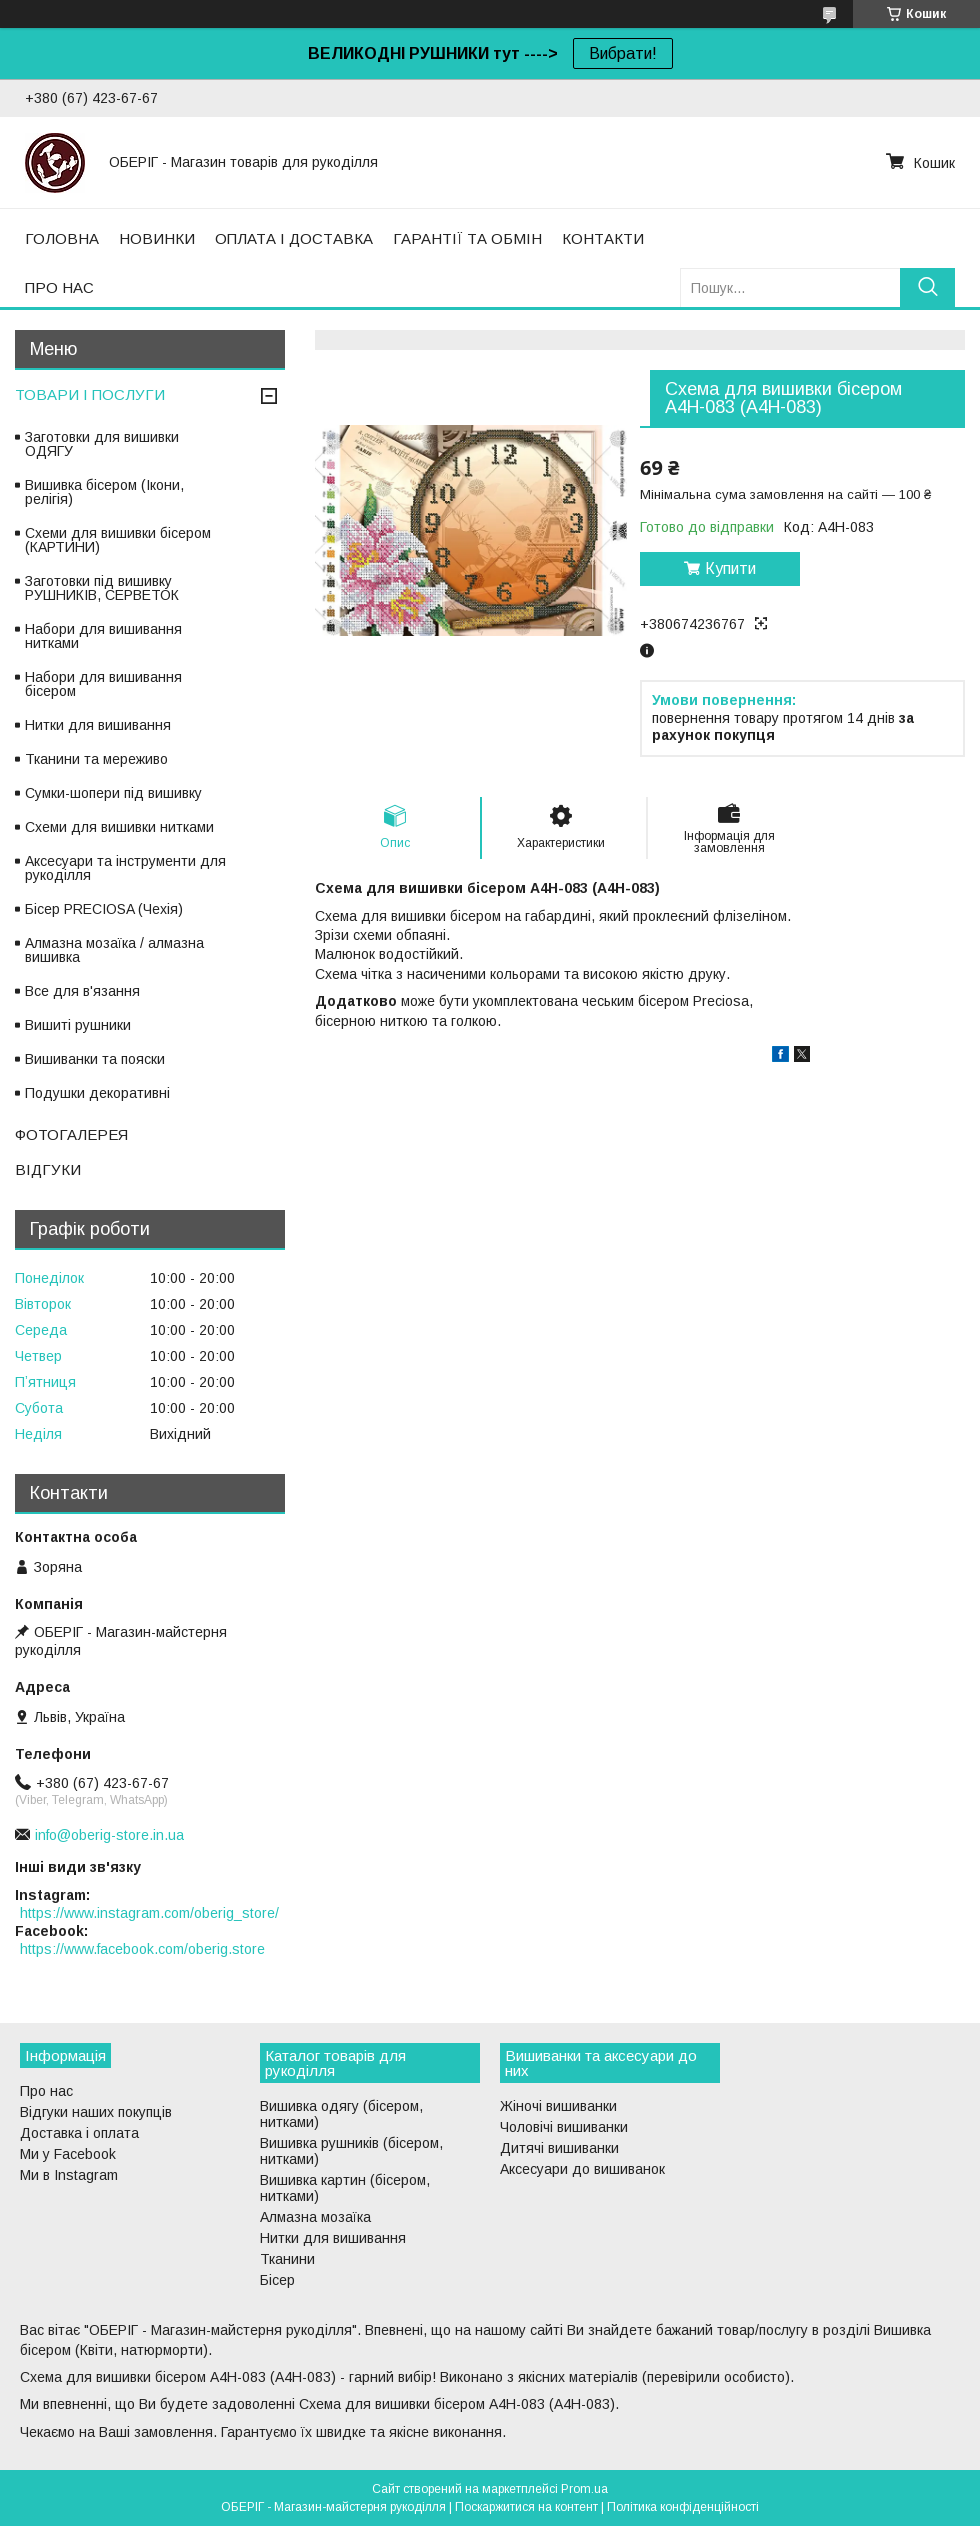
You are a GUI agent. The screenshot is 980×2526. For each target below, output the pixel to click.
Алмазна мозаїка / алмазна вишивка (114, 950)
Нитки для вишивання (98, 725)
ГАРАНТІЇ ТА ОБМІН (467, 238)
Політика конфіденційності (683, 2507)
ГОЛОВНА (62, 238)
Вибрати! (623, 53)
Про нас (46, 2091)
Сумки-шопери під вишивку (113, 793)
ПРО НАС (59, 287)
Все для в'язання (82, 991)
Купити (730, 568)
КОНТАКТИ (603, 238)
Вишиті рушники (78, 1025)
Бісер (277, 2280)
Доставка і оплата (79, 2133)
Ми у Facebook (68, 2154)
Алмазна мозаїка (315, 2217)
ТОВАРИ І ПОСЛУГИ (90, 394)
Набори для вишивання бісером (103, 684)
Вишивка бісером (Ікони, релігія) (104, 492)
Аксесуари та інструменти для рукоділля (125, 868)
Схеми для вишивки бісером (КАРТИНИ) (118, 540)
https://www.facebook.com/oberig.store (142, 1949)
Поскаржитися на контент (526, 2507)
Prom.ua (584, 2489)
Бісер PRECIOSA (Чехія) (104, 909)
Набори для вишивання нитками (103, 636)
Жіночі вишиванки (558, 2106)
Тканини (287, 2259)
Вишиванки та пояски (95, 1059)
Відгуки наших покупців (96, 2112)
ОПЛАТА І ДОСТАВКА (294, 238)
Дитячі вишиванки (559, 2148)
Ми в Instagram (69, 2175)
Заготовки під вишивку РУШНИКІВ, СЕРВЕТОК (102, 588)
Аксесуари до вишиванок (582, 2169)
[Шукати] (927, 287)
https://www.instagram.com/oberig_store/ (149, 1913)
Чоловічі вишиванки (564, 2127)
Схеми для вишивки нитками (119, 827)
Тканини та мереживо (96, 759)
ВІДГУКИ (48, 1169)
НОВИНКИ (157, 238)
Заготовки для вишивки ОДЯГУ (102, 444)
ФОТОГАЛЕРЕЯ (71, 1134)
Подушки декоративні (97, 1093)
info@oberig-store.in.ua (109, 1835)
